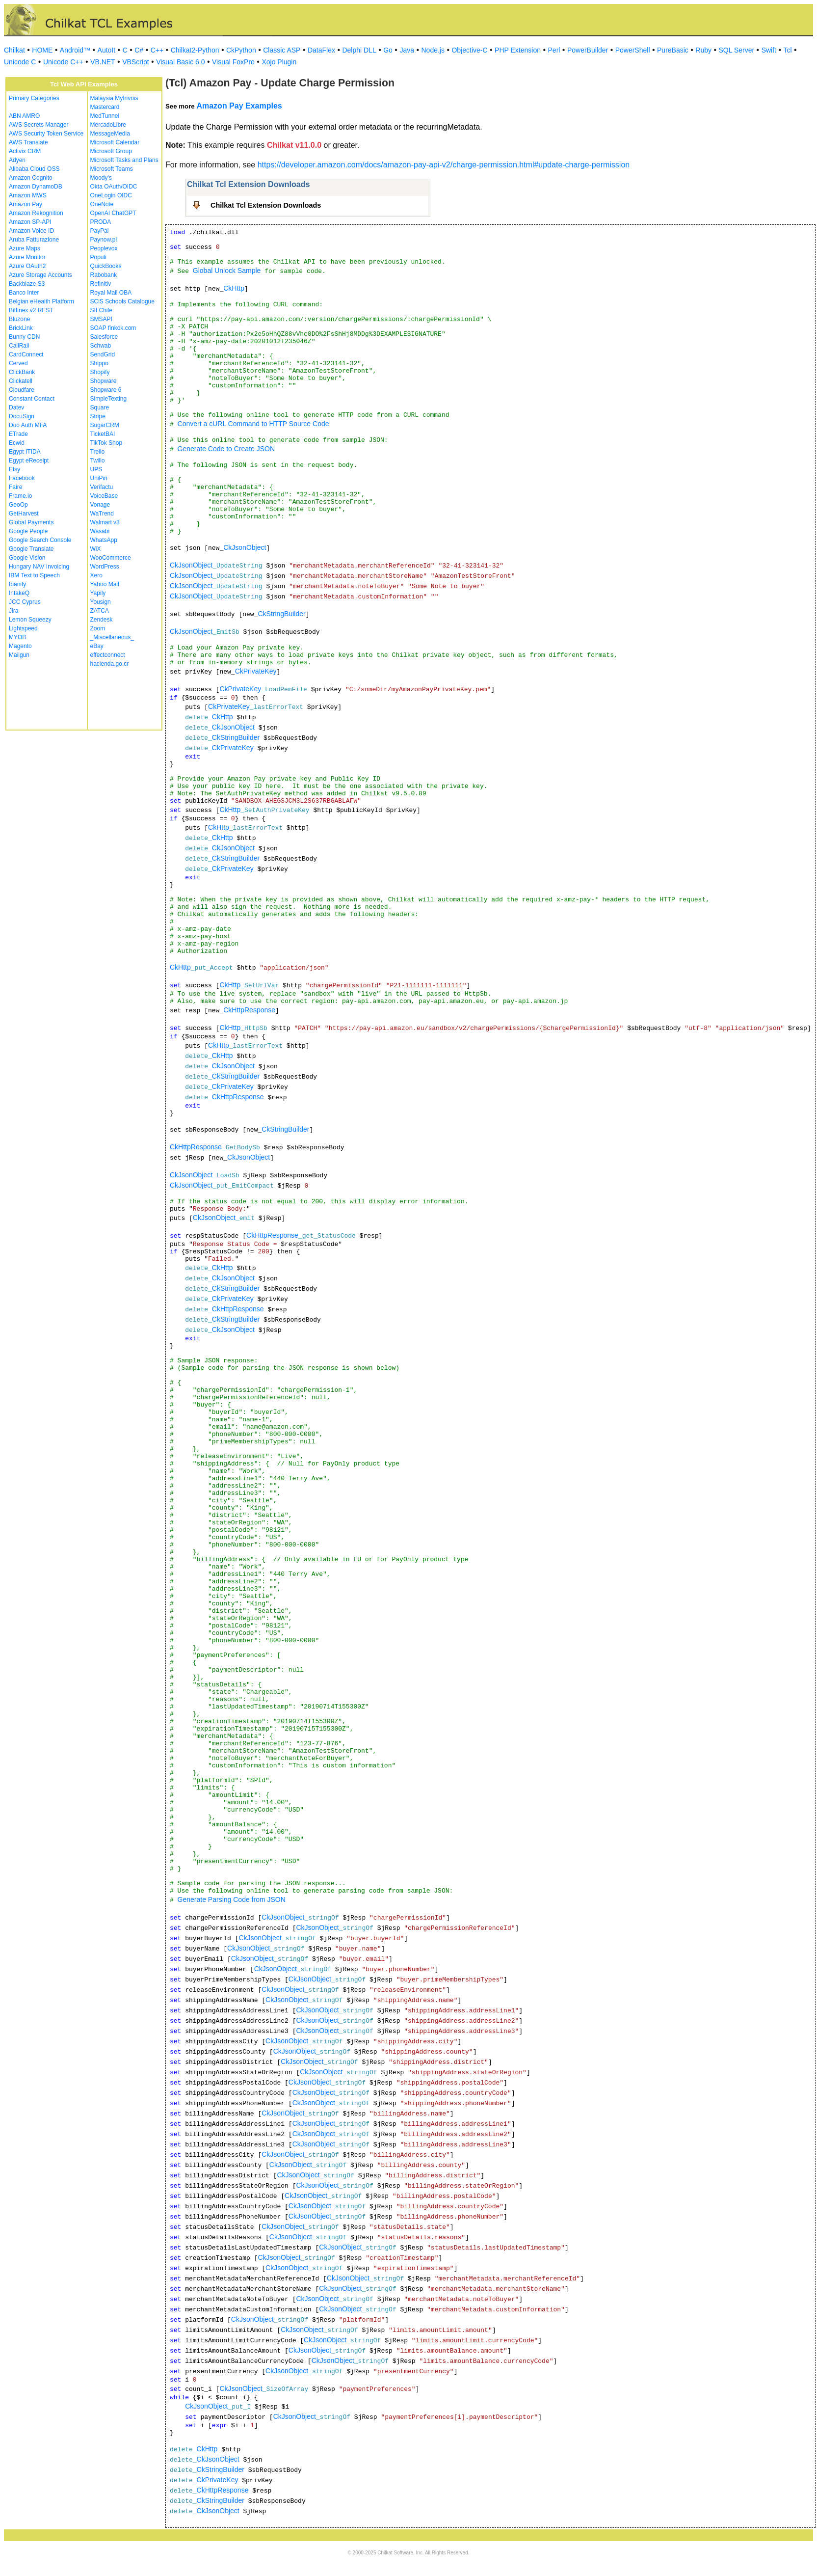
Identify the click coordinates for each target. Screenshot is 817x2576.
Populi (98, 257)
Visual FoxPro (233, 62)
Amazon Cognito (31, 177)
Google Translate (31, 548)
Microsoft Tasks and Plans (124, 160)
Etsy (14, 469)
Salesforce (104, 336)
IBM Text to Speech (34, 575)
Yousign (100, 601)
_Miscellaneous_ (112, 637)
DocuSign (21, 416)
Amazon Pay (25, 204)
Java (406, 50)
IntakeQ (19, 593)
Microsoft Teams (111, 168)
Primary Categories (34, 98)
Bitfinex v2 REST (31, 310)
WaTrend (102, 513)
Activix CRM (25, 151)
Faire (15, 487)
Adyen (17, 160)
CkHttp (233, 288)
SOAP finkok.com (113, 328)
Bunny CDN (24, 336)
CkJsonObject (244, 547)
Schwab (100, 345)
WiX (95, 548)
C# (138, 50)
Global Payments (31, 522)
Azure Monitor (27, 257)
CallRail (19, 345)
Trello (97, 451)
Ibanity (17, 584)
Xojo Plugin (279, 62)
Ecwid (17, 442)
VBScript (135, 62)
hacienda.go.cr (109, 663)
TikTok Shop (106, 442)
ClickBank (22, 372)
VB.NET (102, 62)
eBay (97, 646)
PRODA (100, 221)
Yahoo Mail (104, 584)
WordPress (104, 566)
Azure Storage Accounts (40, 274)
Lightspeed (23, 628)
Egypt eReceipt (29, 460)
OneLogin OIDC (111, 195)
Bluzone (19, 319)
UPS (96, 469)
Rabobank (103, 274)
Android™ (75, 50)
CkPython (241, 50)
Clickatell (20, 381)
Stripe (97, 416)
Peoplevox (104, 248)
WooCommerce (110, 557)
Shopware (103, 381)
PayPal (99, 230)
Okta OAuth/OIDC (113, 186)
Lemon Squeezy (30, 619)
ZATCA (99, 610)
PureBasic (672, 50)
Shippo (99, 363)
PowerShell (632, 50)
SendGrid (102, 354)
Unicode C (20, 62)
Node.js (433, 50)
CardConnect (26, 354)
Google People (28, 531)
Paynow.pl (103, 239)
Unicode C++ (63, 62)
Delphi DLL (359, 50)
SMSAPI (101, 319)
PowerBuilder (587, 50)
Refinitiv (100, 283)
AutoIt (107, 50)
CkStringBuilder (281, 614)
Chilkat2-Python (195, 50)
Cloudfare (21, 389)
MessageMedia (110, 133)
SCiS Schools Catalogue (122, 301)
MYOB (17, 637)
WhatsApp (103, 540)
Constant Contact (31, 398)
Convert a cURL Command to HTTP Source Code (253, 424)
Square (99, 407)
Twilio (97, 460)
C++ (157, 50)
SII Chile (101, 310)
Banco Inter (24, 292)
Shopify (100, 372)
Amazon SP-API (30, 221)
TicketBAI (102, 434)
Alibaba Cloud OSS (34, 168)
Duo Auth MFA (28, 425)
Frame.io (20, 495)
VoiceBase (104, 495)
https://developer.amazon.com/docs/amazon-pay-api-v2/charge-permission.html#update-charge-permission (444, 165)
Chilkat (14, 50)
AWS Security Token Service (46, 133)
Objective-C (469, 50)
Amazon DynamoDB (35, 186)
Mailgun (19, 654)
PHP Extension (518, 50)
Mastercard (105, 107)
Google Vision (27, 557)
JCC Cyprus (25, 601)
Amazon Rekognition (36, 213)
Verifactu (101, 487)
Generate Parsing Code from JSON (232, 1899)
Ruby (703, 50)
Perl (554, 50)
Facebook (22, 478)
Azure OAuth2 (27, 266)
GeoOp (18, 504)
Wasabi (100, 531)
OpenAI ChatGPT (113, 213)
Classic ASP (281, 50)
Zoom (97, 628)
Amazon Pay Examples (239, 106)
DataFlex (321, 50)
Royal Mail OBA (111, 292)
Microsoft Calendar (115, 142)
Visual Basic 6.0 (180, 62)
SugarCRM (104, 425)
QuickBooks (106, 266)
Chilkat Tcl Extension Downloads (266, 205)
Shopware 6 (106, 389)
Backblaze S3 (27, 283)
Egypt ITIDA (25, 451)
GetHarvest (24, 513)
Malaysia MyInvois (114, 98)
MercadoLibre (108, 124)
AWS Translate (28, 142)
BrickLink (21, 328)
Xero (96, 575)
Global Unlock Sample (227, 270)
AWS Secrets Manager (39, 124)
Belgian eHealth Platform (41, 301)
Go (388, 50)
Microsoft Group (111, 151)
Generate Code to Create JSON (226, 449)
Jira (13, 610)
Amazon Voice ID (31, 230)
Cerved (18, 363)
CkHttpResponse (249, 1010)
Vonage (100, 504)
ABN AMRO (24, 115)
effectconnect (107, 654)
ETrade (18, 434)
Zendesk (101, 619)
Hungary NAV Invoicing (39, 566)
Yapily (98, 593)
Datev (16, 407)
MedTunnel (105, 115)
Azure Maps (24, 248)
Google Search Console (40, 540)
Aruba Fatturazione (34, 239)
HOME (42, 50)
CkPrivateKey (256, 671)
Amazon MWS (28, 195)
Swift (769, 50)
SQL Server (737, 50)
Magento (20, 646)
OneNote (102, 204)
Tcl (787, 50)
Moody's (101, 177)
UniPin (98, 478)
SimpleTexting (108, 398)
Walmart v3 (105, 522)
